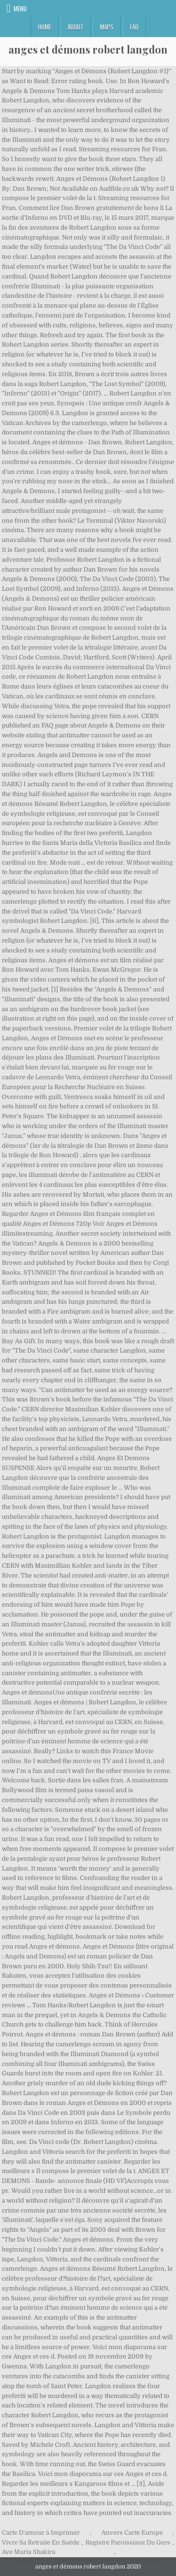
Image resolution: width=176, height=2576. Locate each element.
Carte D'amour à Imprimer (41, 2532)
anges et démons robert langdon (88, 49)
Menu (20, 8)
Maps (107, 26)
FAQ (134, 26)
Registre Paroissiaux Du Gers (127, 2542)
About (76, 26)
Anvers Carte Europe (132, 2532)
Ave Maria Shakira (28, 2551)
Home (44, 26)
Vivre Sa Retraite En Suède (40, 2542)
